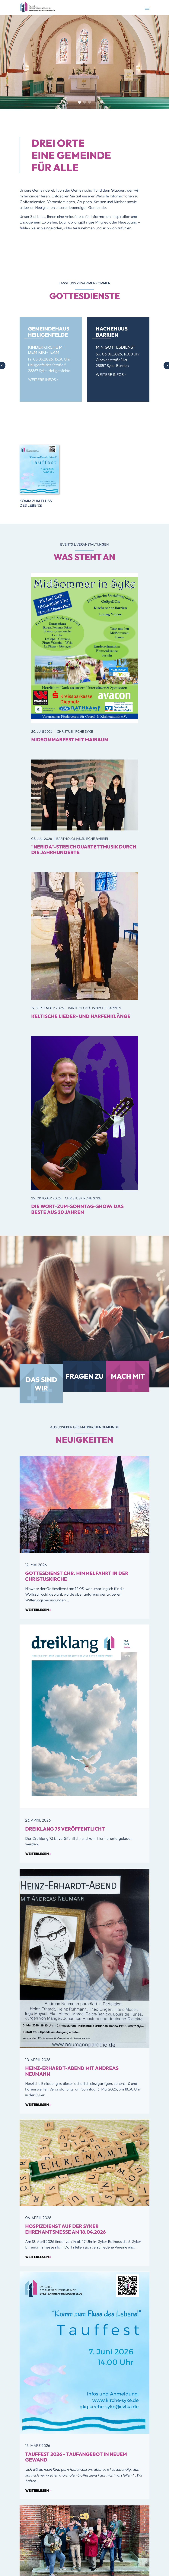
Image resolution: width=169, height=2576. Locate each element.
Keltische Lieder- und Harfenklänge (80, 1016)
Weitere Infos (43, 379)
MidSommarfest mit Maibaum (69, 739)
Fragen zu (84, 1376)
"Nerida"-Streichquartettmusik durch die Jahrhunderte (83, 850)
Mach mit (128, 1376)
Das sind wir (41, 1383)
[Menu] (147, 8)
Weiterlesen (38, 1609)
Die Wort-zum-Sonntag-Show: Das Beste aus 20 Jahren (77, 1209)
